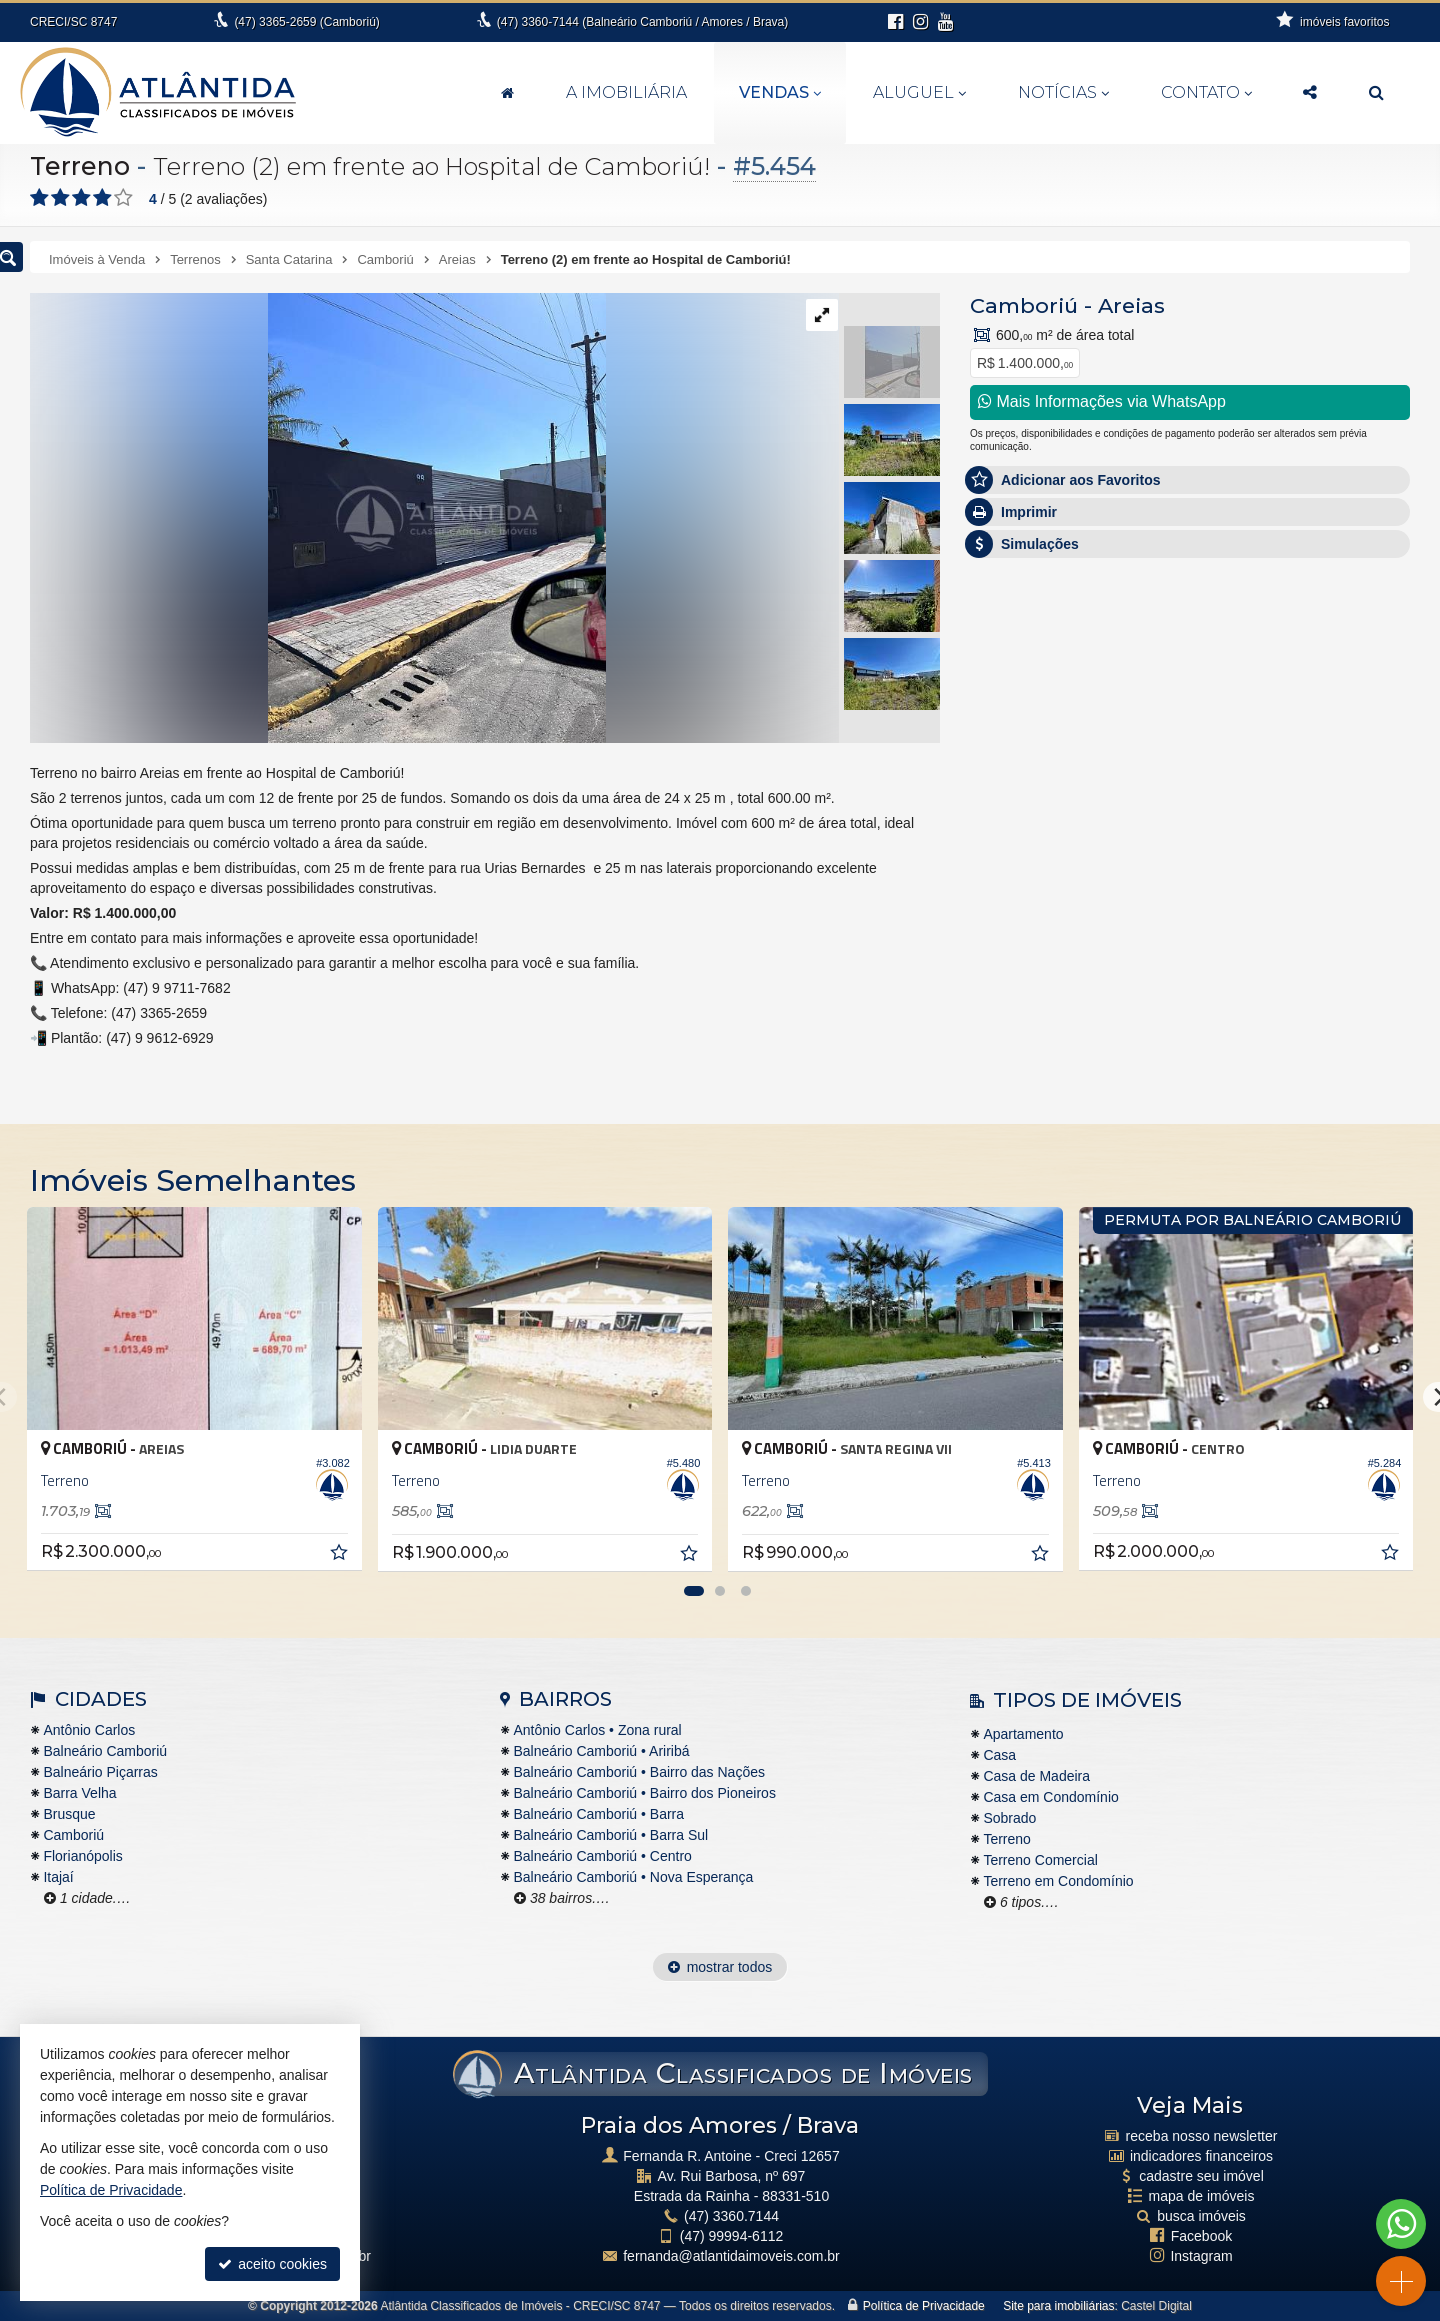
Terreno (80, 166)
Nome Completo (1030, 757)
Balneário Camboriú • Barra (598, 1814)
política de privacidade (1228, 983)
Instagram (1201, 2256)
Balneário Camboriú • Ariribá (601, 1751)
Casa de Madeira (1036, 1776)
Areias (1131, 305)
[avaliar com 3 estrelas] (81, 198)
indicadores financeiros (1201, 2156)
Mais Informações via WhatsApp (1102, 401)
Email (997, 826)
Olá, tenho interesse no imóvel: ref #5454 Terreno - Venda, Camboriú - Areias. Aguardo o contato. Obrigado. (1190, 695)
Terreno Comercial (1040, 1860)
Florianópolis (82, 1856)
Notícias (1063, 92)
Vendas (780, 92)
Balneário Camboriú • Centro (602, 1856)
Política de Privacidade (924, 2306)
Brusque (69, 1814)
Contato (1206, 92)
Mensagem (1014, 648)
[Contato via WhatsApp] (1401, 2224)
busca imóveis (1201, 2216)
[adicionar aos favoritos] (341, 1555)
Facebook (1201, 2236)
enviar (1359, 966)
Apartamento (1023, 1734)
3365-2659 (306, 22)
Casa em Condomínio (1050, 1797)
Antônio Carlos (89, 1730)
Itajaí (58, 1877)
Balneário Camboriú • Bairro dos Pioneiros (644, 1793)
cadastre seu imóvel (1201, 2176)
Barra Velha (79, 1793)
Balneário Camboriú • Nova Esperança (633, 1877)
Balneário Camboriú (105, 1751)
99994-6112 (732, 2236)
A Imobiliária (626, 92)
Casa (999, 1755)
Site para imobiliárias (1058, 2306)
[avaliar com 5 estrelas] (123, 198)
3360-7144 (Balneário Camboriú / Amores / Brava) (642, 22)
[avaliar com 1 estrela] (39, 198)
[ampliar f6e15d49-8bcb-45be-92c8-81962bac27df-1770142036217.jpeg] (318, 517)
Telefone (1006, 895)
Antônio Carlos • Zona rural (597, 1730)
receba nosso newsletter (1202, 2136)
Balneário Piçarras (100, 1772)
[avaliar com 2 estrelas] (60, 198)
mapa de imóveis (1202, 2196)
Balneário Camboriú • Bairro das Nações (639, 1772)
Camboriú (1024, 305)
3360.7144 (731, 2216)
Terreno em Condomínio (1058, 1881)
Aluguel (919, 92)
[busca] (1376, 93)
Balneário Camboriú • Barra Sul (610, 1835)
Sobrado (1009, 1818)
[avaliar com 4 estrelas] (102, 198)
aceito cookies (272, 2264)
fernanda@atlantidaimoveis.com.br (731, 2256)
